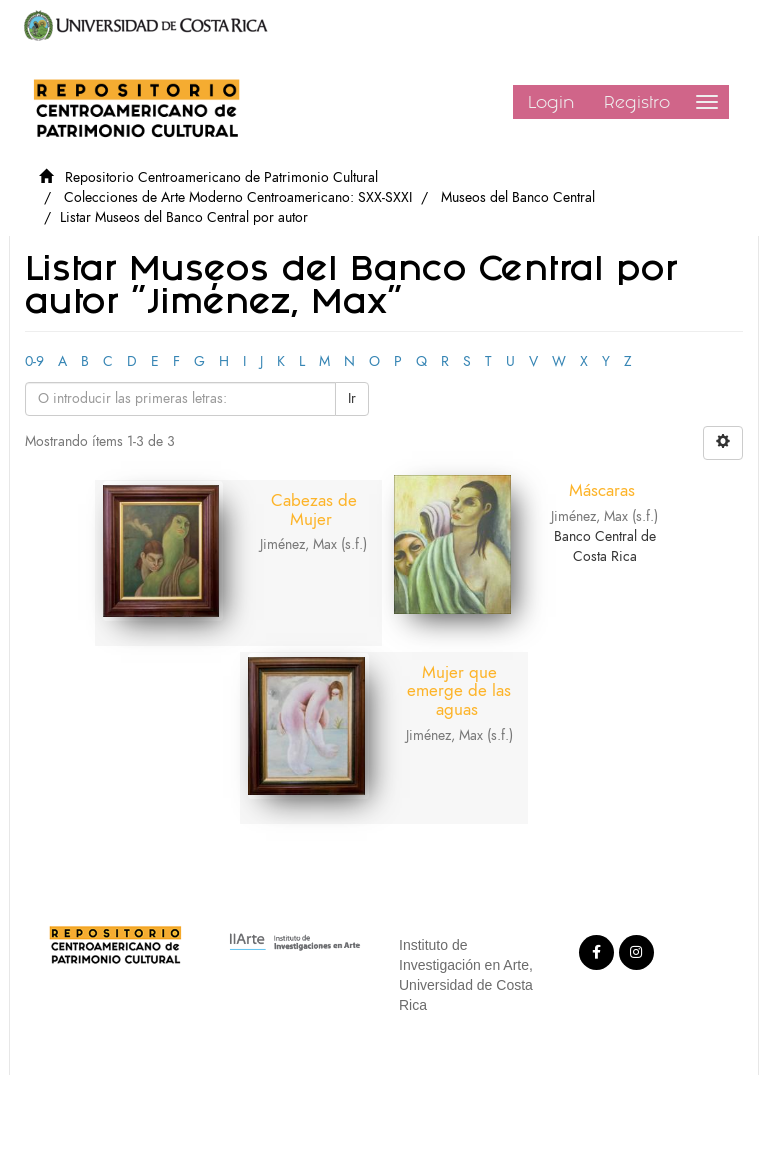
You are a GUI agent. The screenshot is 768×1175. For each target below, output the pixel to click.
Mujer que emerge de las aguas (459, 690)
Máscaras (602, 490)
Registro (637, 102)
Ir (352, 398)
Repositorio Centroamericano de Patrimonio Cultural (221, 177)
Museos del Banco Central (518, 197)
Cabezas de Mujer (314, 509)
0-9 (34, 361)
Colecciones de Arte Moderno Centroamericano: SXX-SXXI (238, 197)
